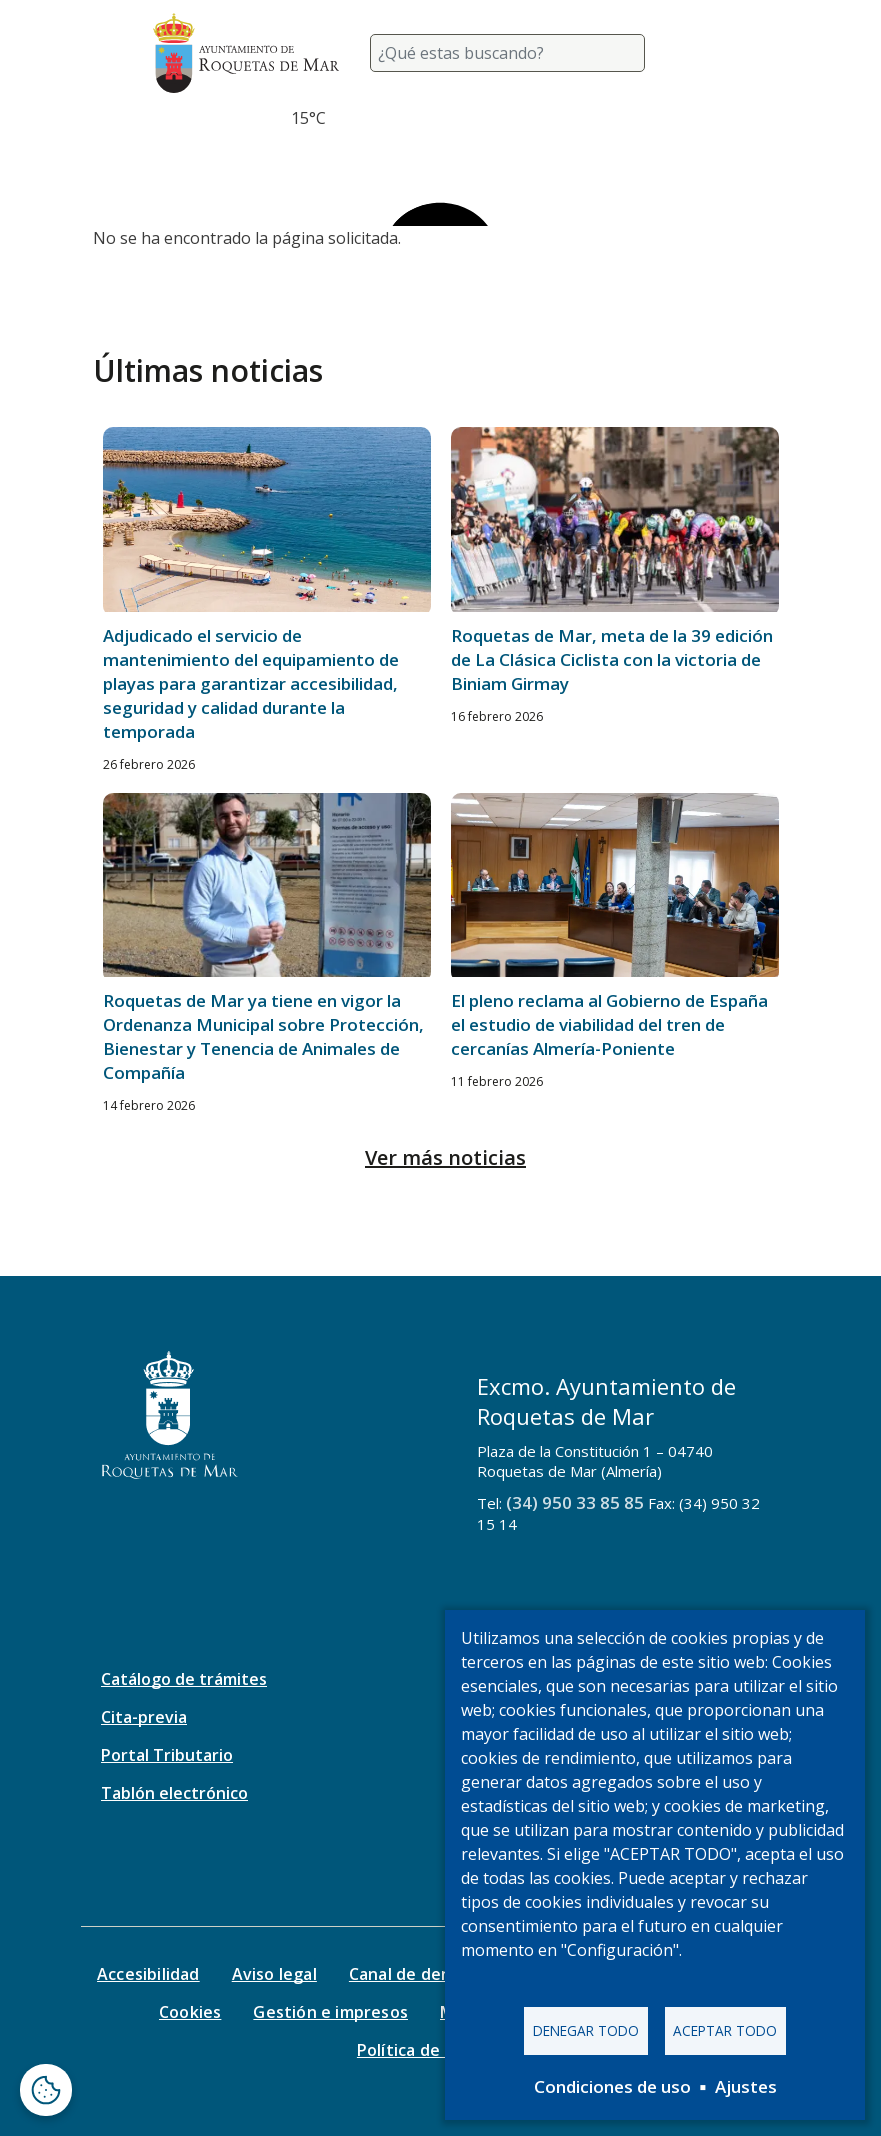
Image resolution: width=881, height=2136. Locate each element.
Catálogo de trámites (184, 1679)
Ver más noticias (445, 1157)
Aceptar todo (725, 2030)
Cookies (190, 2012)
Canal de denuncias (425, 1974)
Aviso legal (274, 1974)
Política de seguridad (440, 2050)
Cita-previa (144, 1717)
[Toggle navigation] (705, 53)
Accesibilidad (148, 1974)
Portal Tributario (167, 1755)
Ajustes (746, 2086)
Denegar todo (586, 2030)
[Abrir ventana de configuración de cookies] (46, 2090)
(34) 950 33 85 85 (575, 1502)
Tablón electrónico (174, 1793)
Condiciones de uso (612, 2086)
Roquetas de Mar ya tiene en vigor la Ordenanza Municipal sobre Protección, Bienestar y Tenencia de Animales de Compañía (263, 1036)
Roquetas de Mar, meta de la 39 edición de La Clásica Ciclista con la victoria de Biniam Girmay (612, 659)
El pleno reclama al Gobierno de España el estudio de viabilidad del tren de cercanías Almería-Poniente (609, 1024)
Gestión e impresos (330, 2012)
